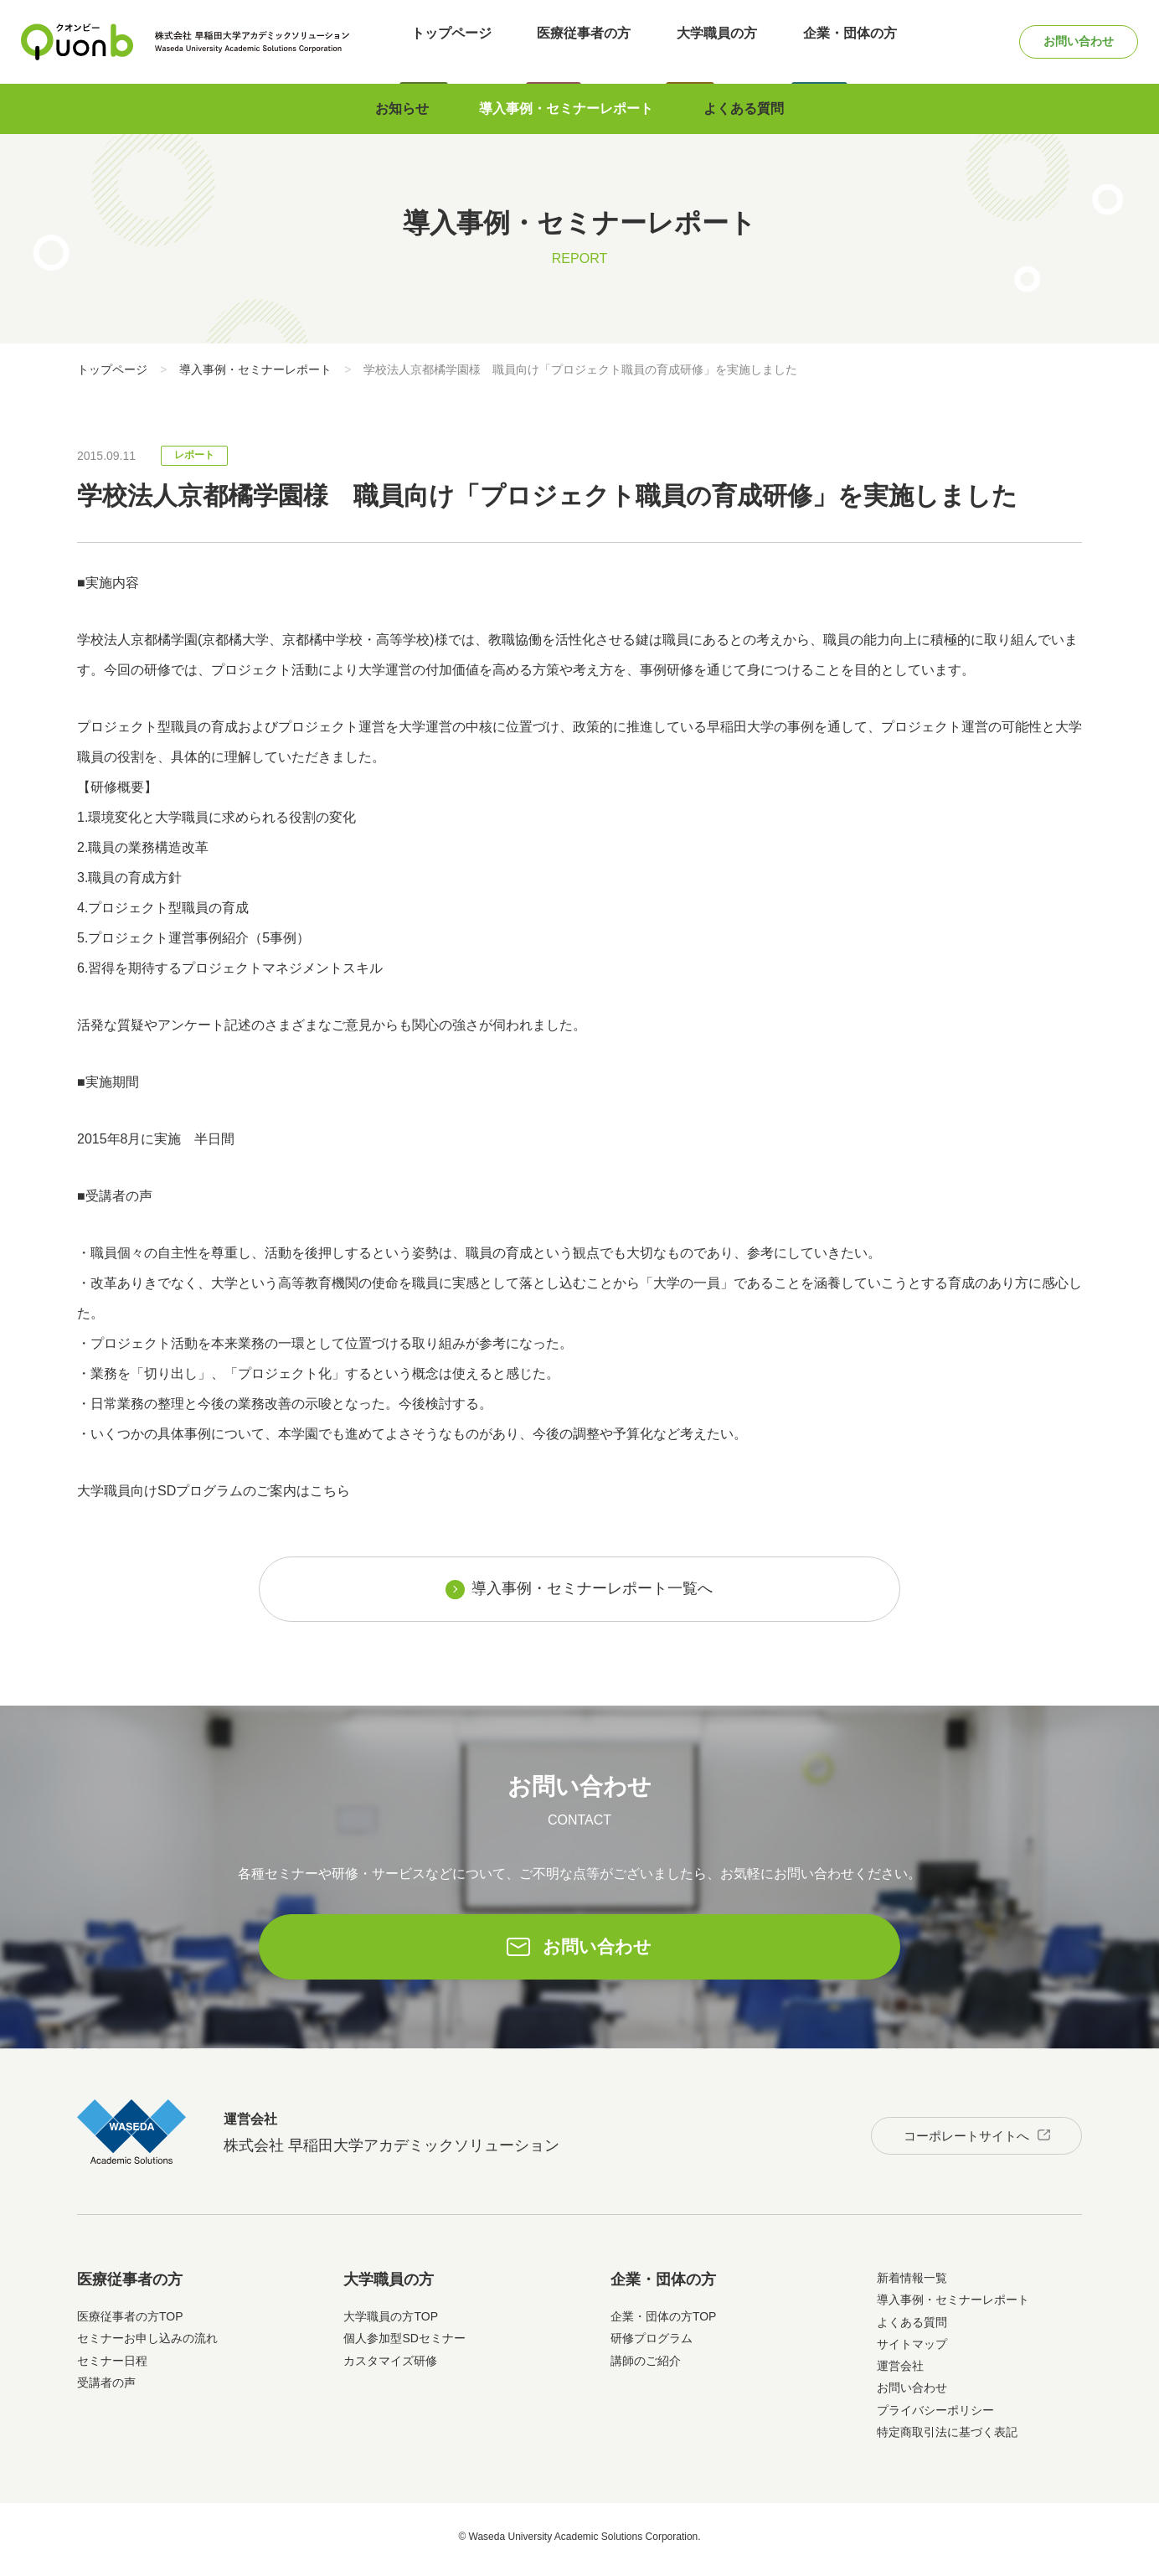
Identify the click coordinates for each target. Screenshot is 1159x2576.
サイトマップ (912, 2350)
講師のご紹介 (645, 2366)
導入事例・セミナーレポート (566, 108)
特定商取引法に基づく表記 (947, 2437)
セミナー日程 (112, 2366)
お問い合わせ (1062, 41)
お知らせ (402, 108)
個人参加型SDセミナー (404, 2344)
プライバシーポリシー (935, 2416)
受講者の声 (106, 2388)
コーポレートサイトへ (954, 2136)
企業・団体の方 (818, 41)
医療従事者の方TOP (130, 2322)
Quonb (77, 41)
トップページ (454, 41)
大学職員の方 (697, 41)
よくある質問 (743, 108)
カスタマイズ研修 (390, 2366)
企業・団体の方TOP (663, 2322)
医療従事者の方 (575, 41)
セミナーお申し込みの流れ (147, 2344)
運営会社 (900, 2371)
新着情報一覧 (912, 2283)
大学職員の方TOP (390, 2322)
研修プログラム (651, 2344)
